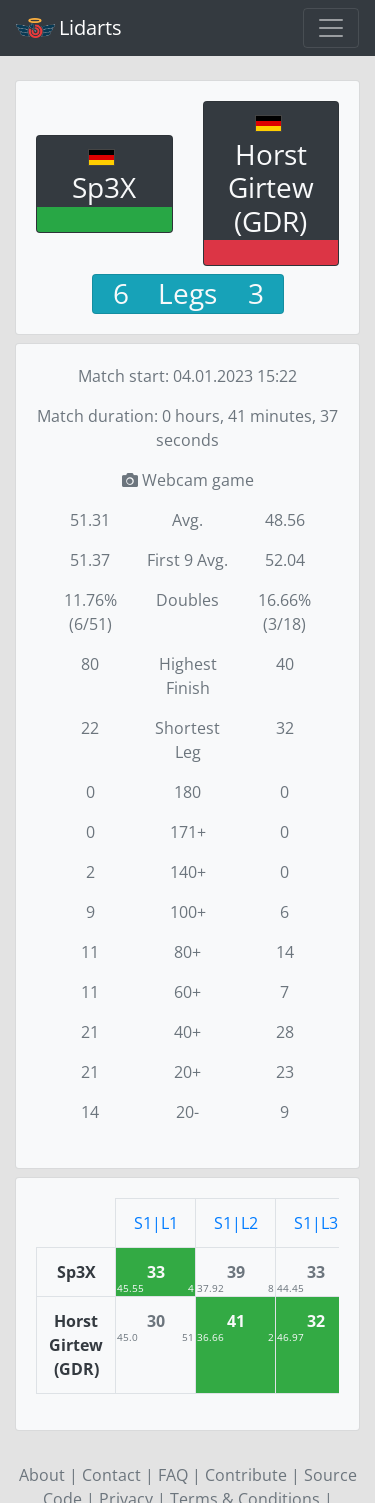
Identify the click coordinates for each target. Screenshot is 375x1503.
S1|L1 (156, 1223)
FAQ (173, 1475)
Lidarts (69, 27)
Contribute (246, 1475)
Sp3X (104, 187)
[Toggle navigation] (331, 28)
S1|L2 (236, 1223)
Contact (111, 1475)
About (42, 1475)
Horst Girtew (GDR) (271, 187)
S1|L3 (316, 1223)
